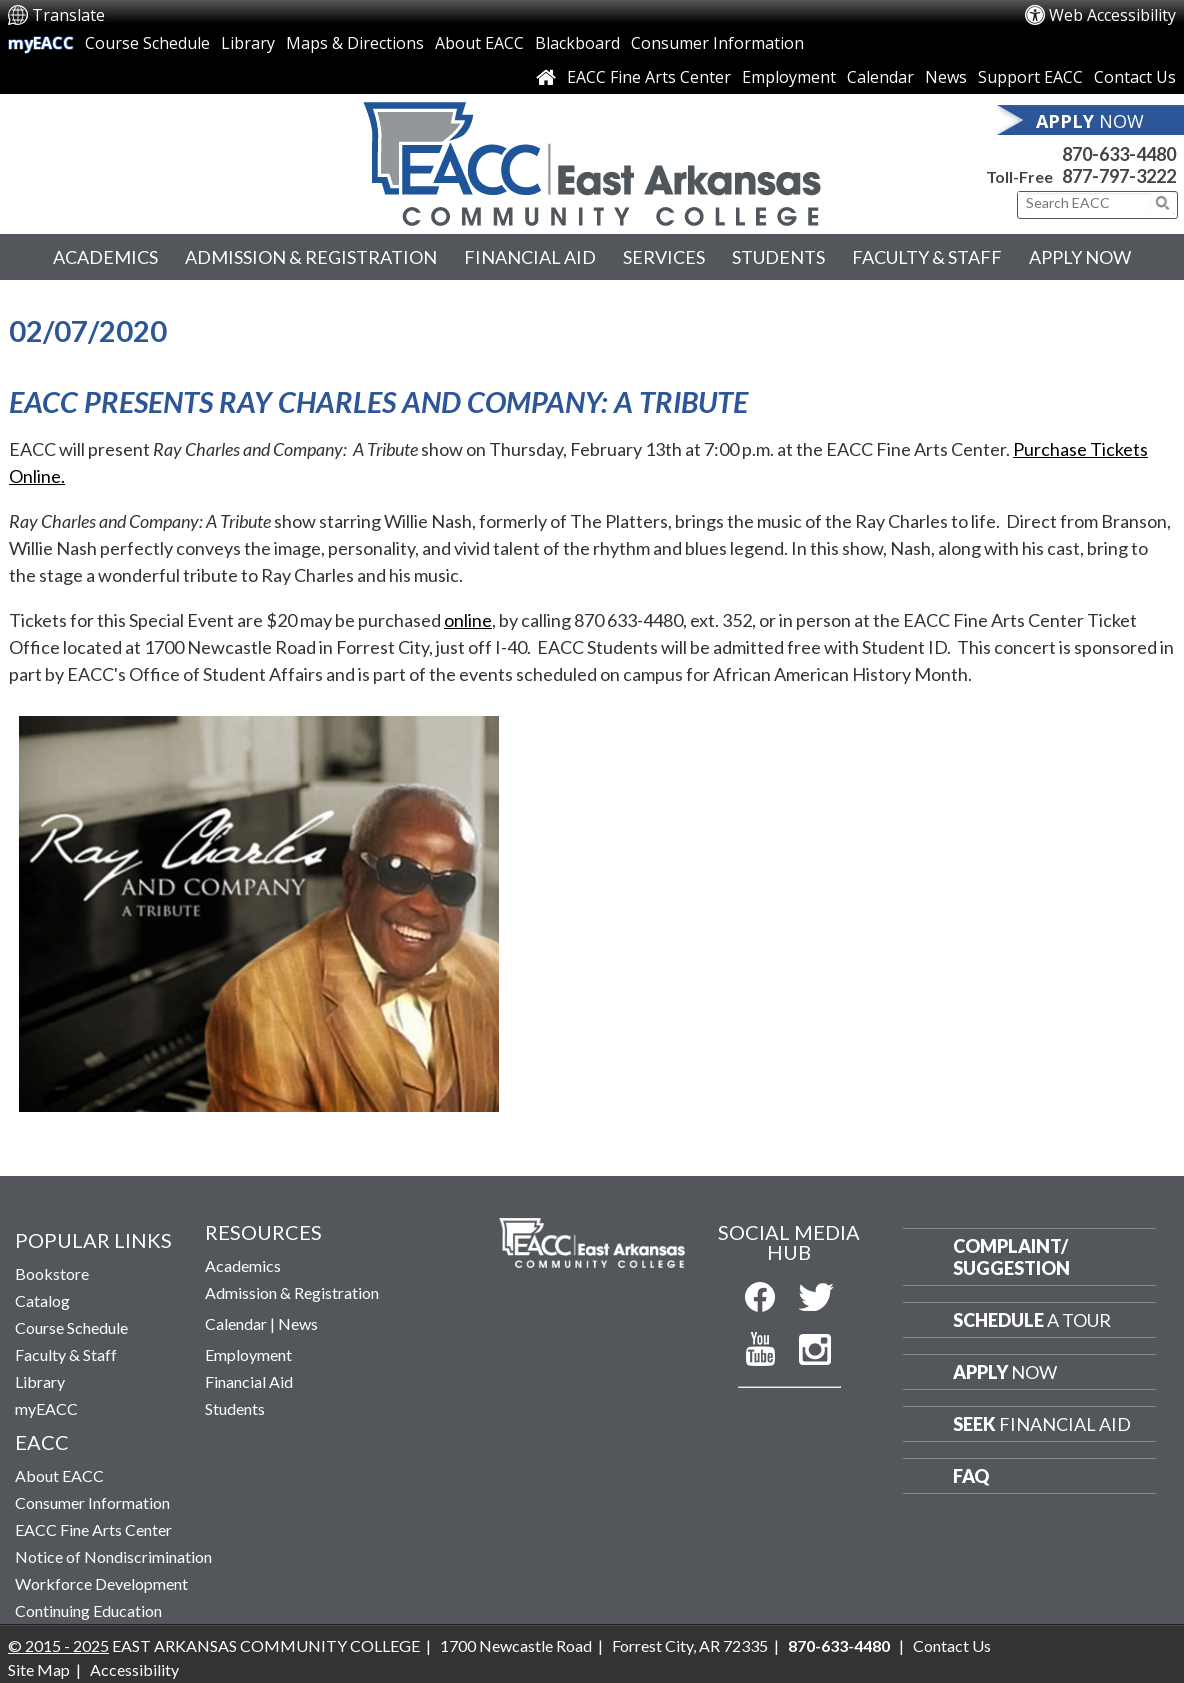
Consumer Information (717, 43)
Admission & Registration (311, 257)
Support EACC (1030, 77)
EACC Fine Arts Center (649, 77)
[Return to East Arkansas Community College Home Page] (592, 159)
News (946, 77)
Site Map (39, 1669)
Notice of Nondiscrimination (113, 1556)
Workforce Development (101, 1583)
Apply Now (1080, 257)
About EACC (479, 43)
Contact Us (1135, 77)
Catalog (42, 1300)
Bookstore (52, 1273)
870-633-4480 (1119, 154)
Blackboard (577, 43)
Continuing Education (88, 1610)
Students (778, 257)
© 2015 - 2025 (58, 1645)
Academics (105, 257)
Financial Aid (530, 257)
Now (1005, 1372)
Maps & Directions (355, 43)
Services (664, 257)
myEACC (41, 43)
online (468, 620)
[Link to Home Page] (546, 77)
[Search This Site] (1088, 203)
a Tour (1032, 1320)
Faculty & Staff (927, 257)
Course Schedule (147, 43)
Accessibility (134, 1669)
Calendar (880, 77)
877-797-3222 (1119, 176)
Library (248, 43)
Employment (789, 77)
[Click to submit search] (1163, 203)
